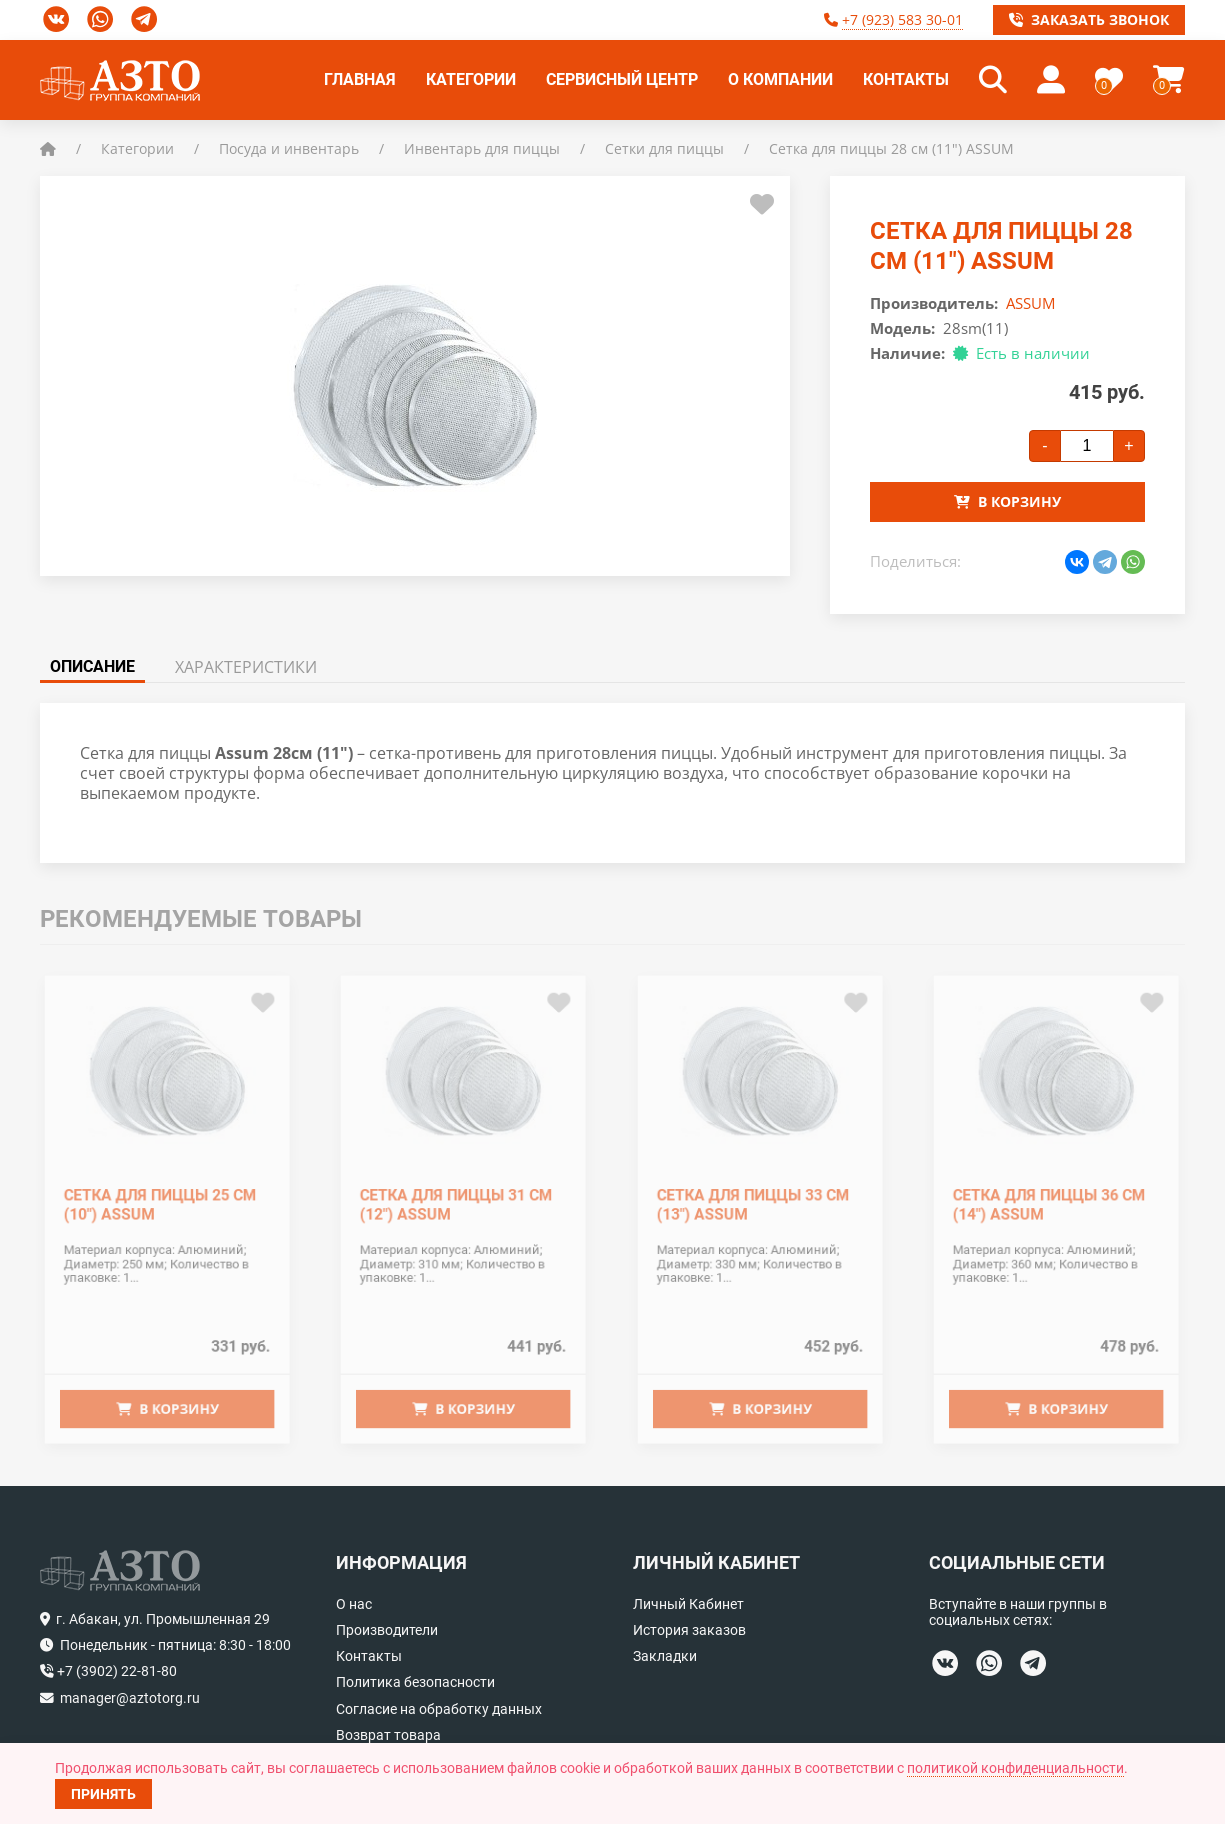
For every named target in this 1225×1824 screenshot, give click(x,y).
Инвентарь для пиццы (482, 148)
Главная (360, 79)
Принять (103, 1794)
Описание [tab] (92, 666)
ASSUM (1030, 303)
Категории (471, 79)
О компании (780, 79)
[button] (993, 80)
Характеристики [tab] (246, 667)
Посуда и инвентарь (289, 148)
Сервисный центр (622, 79)
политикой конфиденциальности (1015, 1768)
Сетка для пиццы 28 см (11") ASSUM (891, 148)
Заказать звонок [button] (1089, 19)
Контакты (906, 79)
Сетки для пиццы (664, 148)
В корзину (1007, 501)
